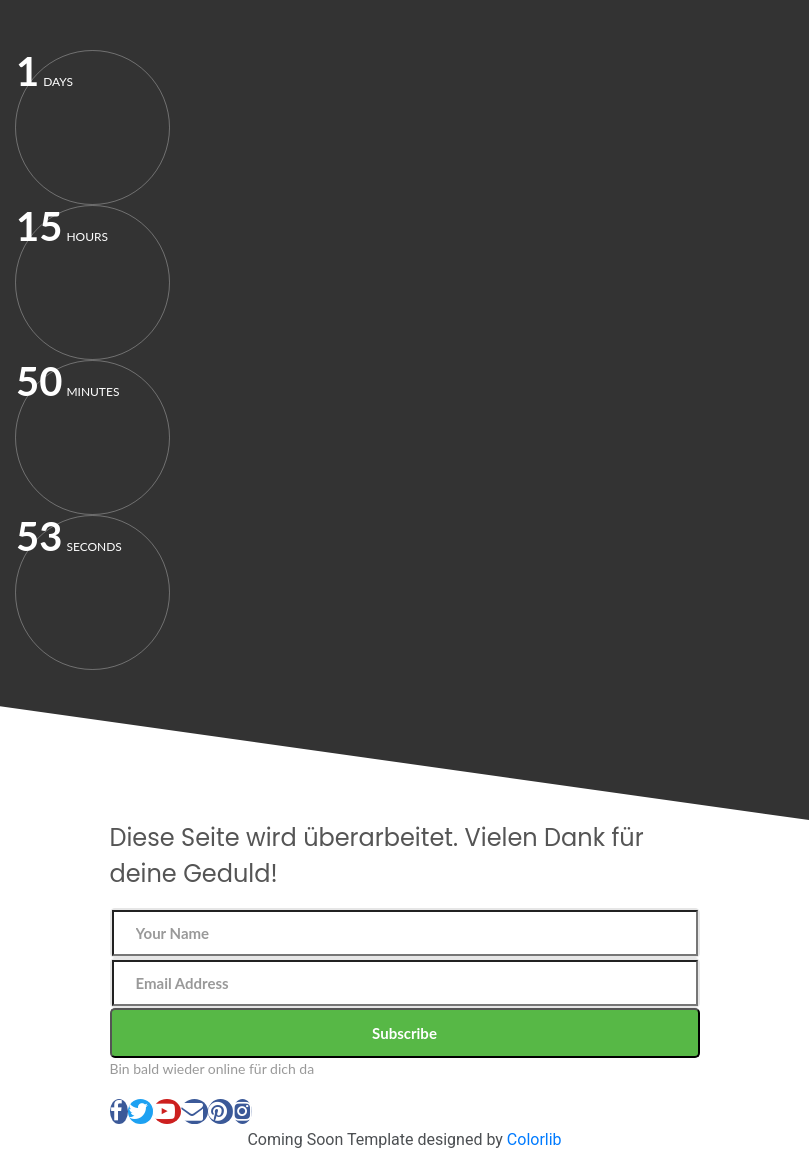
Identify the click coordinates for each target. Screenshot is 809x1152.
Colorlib (534, 1139)
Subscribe (404, 1033)
